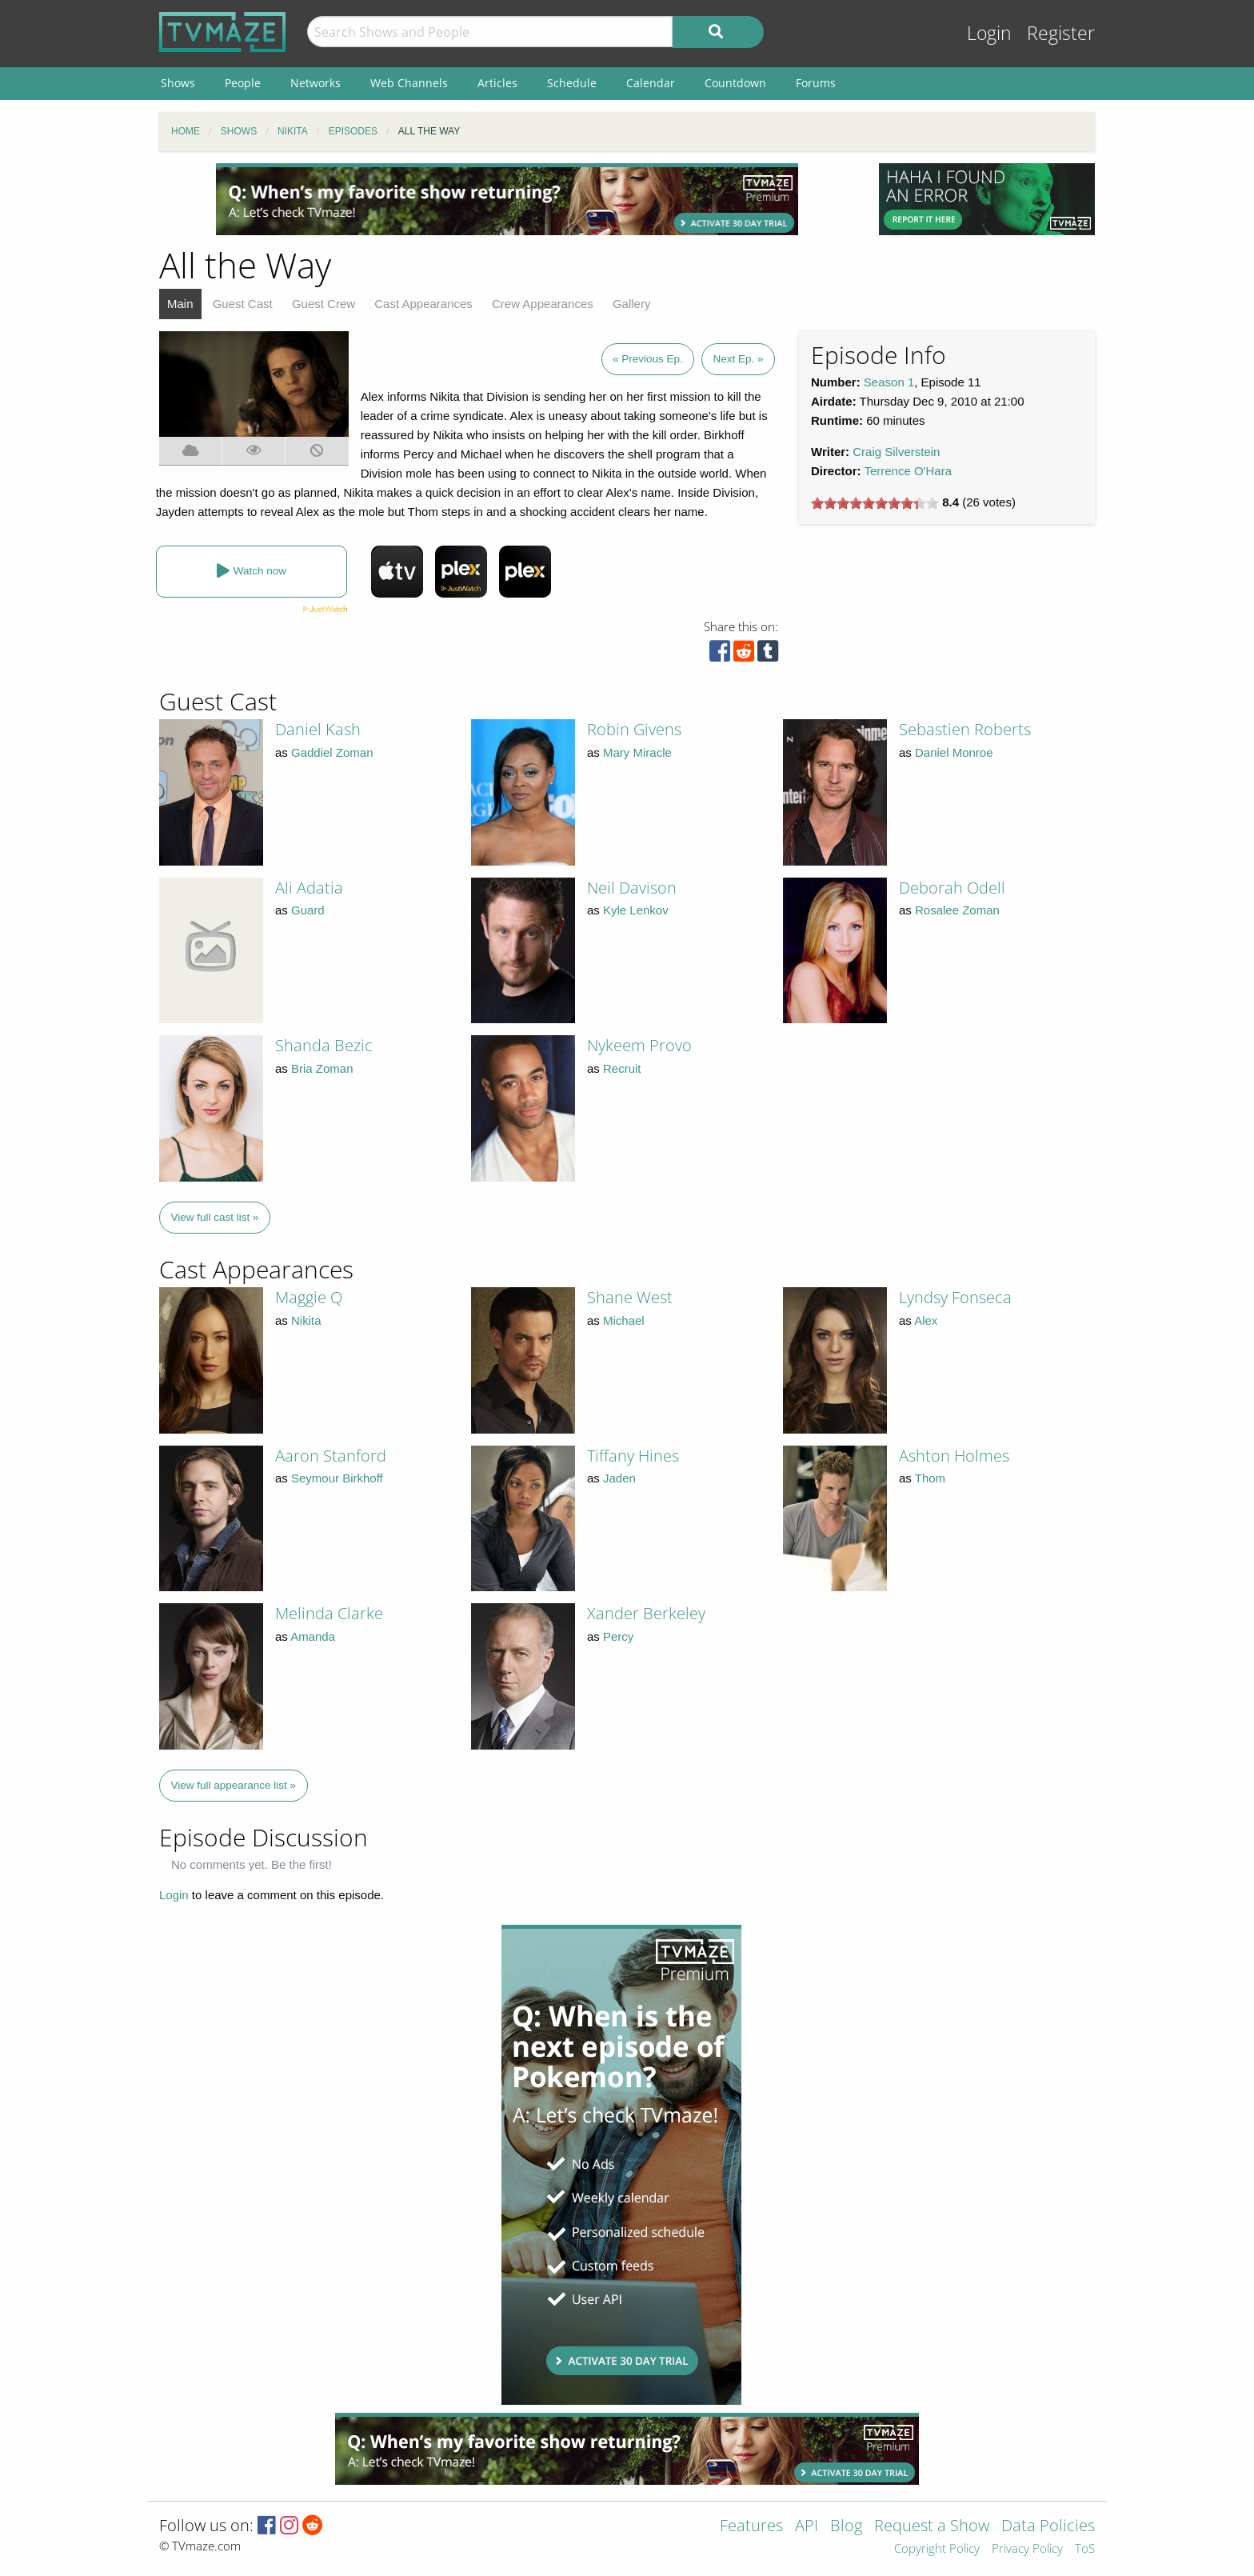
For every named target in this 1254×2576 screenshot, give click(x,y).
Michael (624, 1320)
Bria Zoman (322, 1068)
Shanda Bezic (324, 1045)
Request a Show (931, 2527)
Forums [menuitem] (816, 82)
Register (1061, 33)
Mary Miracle (637, 752)
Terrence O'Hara (908, 471)
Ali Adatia (309, 887)
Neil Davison (632, 887)
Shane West (630, 1297)
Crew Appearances (542, 303)
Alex (925, 1320)
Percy (618, 1636)
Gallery (632, 303)
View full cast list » (215, 1217)
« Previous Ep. (648, 359)
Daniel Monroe (954, 752)
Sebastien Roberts (965, 729)
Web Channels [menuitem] (409, 82)
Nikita (306, 1320)
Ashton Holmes (954, 1455)
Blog (846, 2527)
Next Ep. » (738, 359)
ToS (1085, 2549)
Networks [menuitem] (315, 82)
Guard (308, 910)
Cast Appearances (423, 303)
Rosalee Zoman (957, 910)
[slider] (875, 503)
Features (751, 2527)
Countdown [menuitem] (735, 82)
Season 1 (889, 382)
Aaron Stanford (330, 1455)
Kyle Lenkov (636, 910)
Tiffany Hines (633, 1455)
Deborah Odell (952, 887)
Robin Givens (634, 729)
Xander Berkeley (646, 1613)
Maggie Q (308, 1297)
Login (989, 33)
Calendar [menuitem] (650, 82)
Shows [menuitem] (178, 82)
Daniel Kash (318, 729)
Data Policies (1048, 2527)
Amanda (312, 1636)
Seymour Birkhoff (337, 1478)
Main (180, 303)
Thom (930, 1478)
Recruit (622, 1068)
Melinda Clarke (329, 1613)
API (806, 2527)
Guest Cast (243, 303)
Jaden (619, 1478)
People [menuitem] (243, 82)
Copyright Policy (937, 2549)
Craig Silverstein (896, 451)
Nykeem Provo (639, 1045)
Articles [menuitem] (497, 82)
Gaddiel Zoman (332, 752)
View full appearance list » (234, 1785)
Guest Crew (323, 303)
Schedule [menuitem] (572, 82)
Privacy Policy (1027, 2549)
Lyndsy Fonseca (955, 1297)
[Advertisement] (507, 199)
